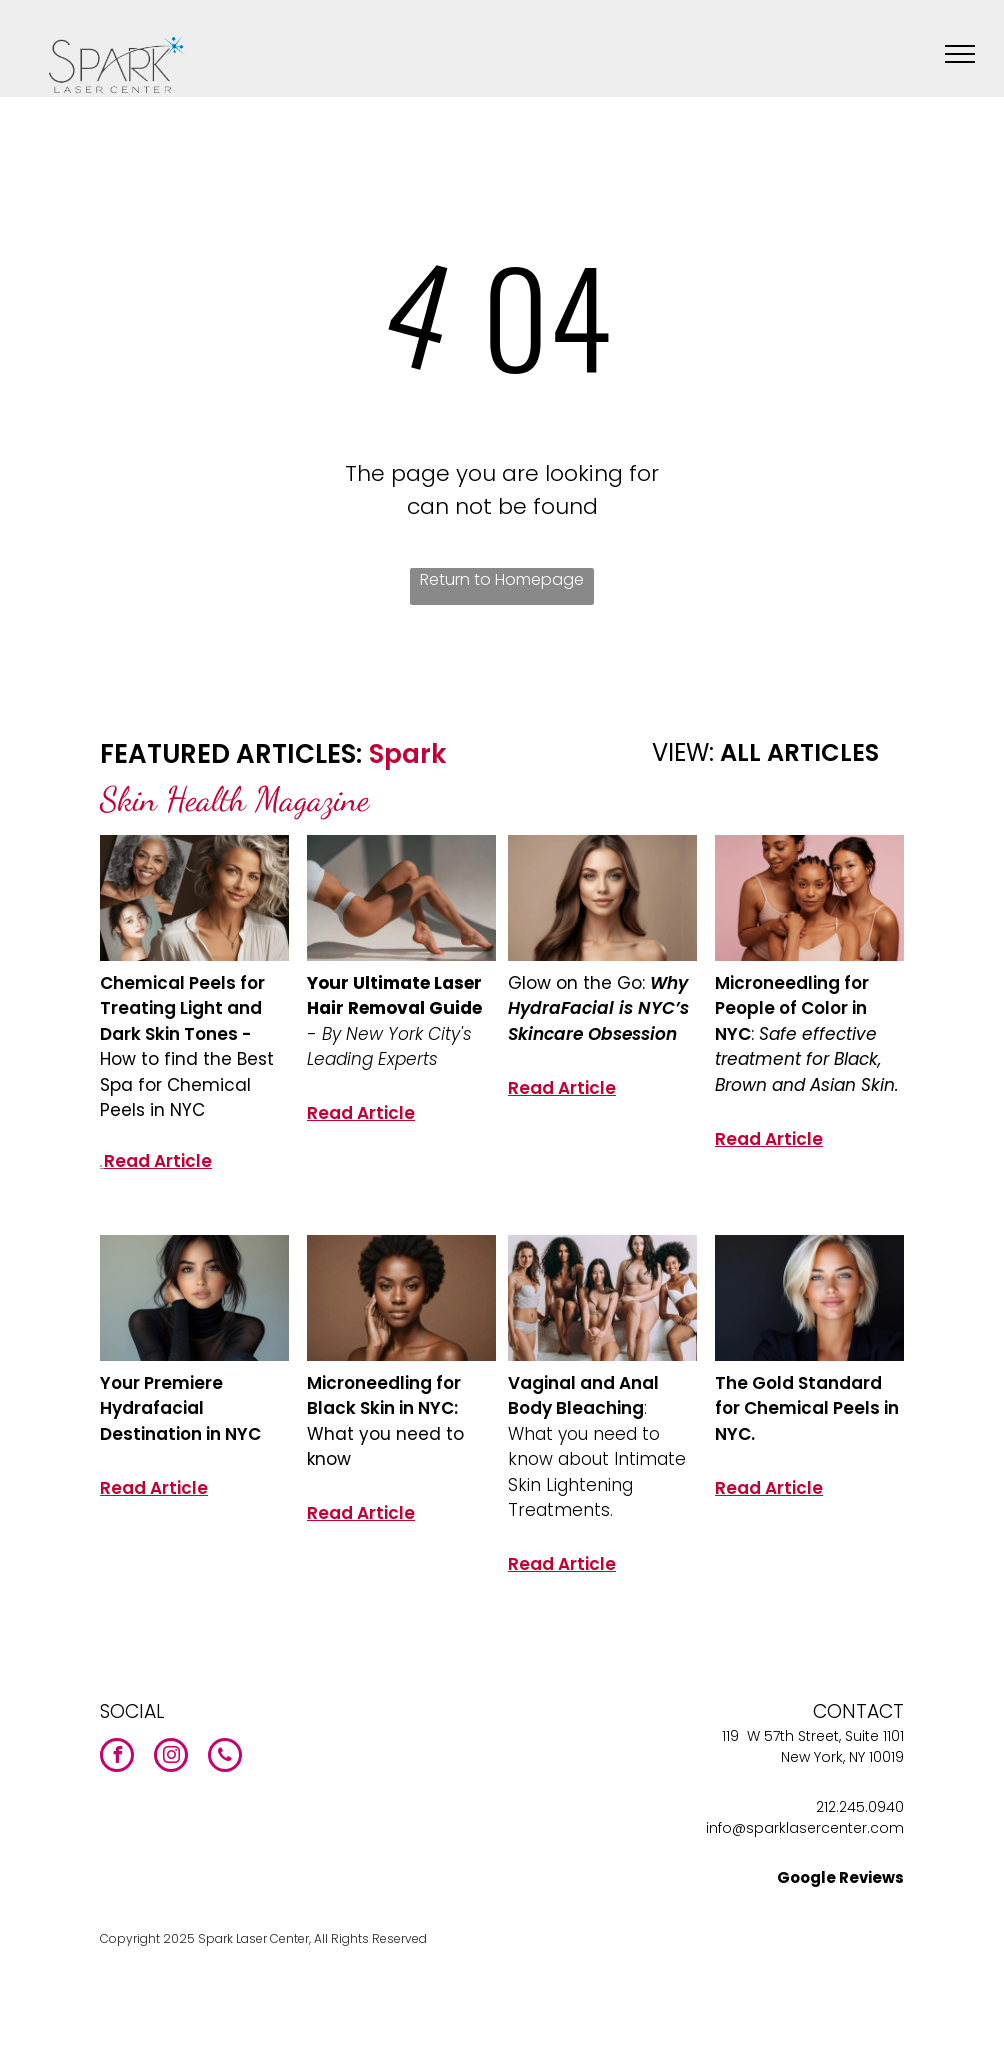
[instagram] (171, 1757)
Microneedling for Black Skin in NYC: (384, 1396)
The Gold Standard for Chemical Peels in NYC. (807, 1408)
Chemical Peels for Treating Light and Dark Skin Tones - (182, 1008)
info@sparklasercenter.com (805, 1828)
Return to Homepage (502, 579)
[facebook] (117, 1757)
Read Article (158, 1161)
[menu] (960, 54)
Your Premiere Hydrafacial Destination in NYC (180, 1408)
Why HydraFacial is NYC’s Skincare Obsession (598, 1008)
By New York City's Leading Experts (389, 1047)
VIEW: (683, 752)
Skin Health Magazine (234, 799)
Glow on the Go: (579, 983)
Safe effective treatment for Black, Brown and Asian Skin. (807, 1059)
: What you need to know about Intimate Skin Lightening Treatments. (597, 1459)
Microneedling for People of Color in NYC (792, 1008)
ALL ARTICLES (799, 752)
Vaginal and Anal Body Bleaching (583, 1396)
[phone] (225, 1757)
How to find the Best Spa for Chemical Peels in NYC (187, 1084)
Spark (407, 754)
